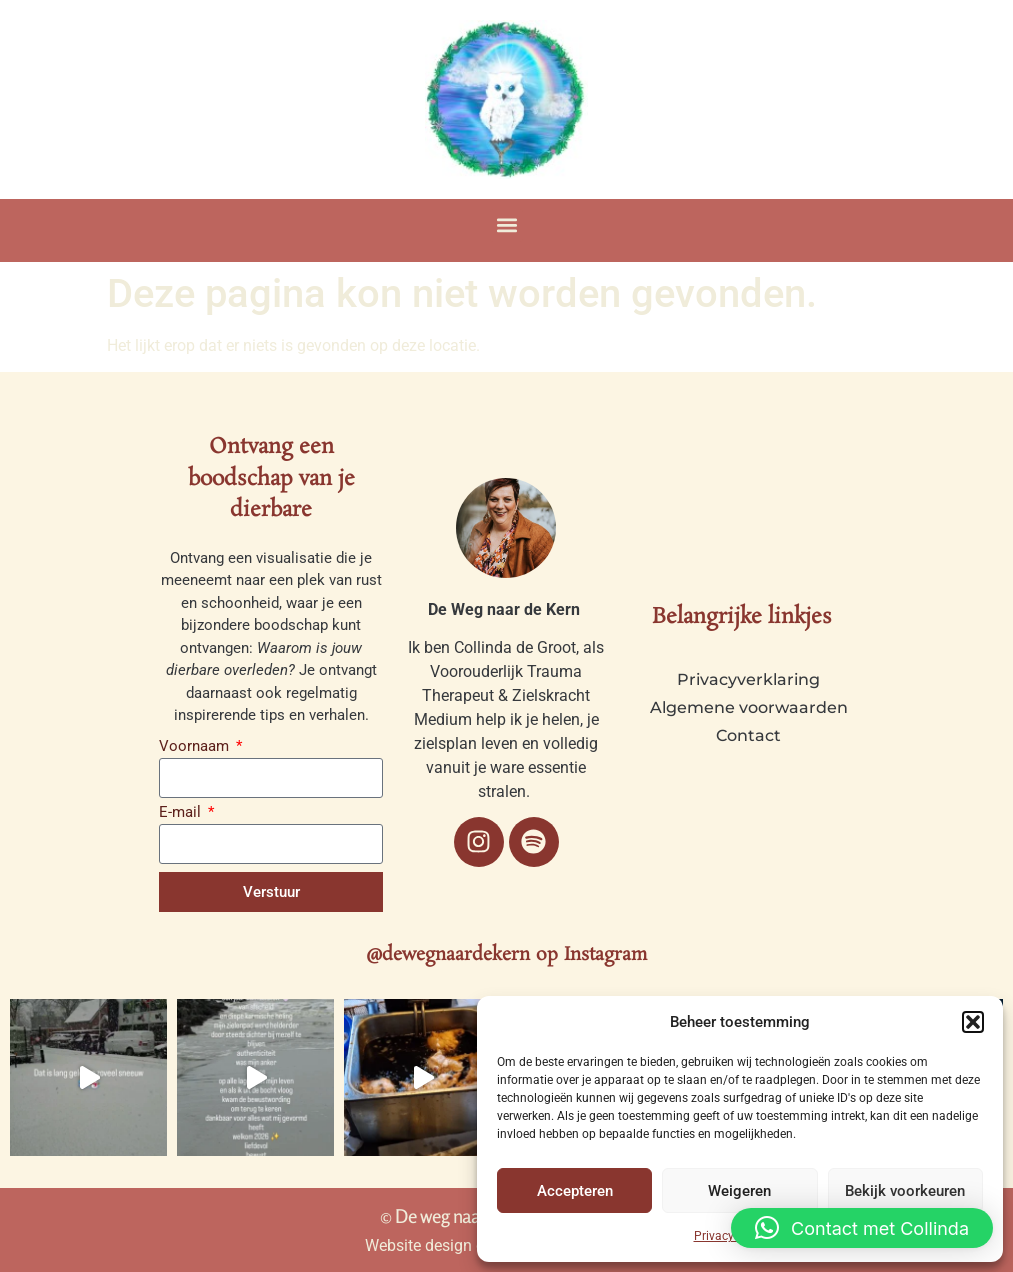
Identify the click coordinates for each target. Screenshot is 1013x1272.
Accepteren (575, 1191)
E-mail (182, 813)
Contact (748, 735)
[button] (973, 1022)
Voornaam (196, 747)
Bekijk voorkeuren (905, 1191)
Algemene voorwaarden (749, 707)
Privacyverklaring (748, 679)
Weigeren (739, 1191)
